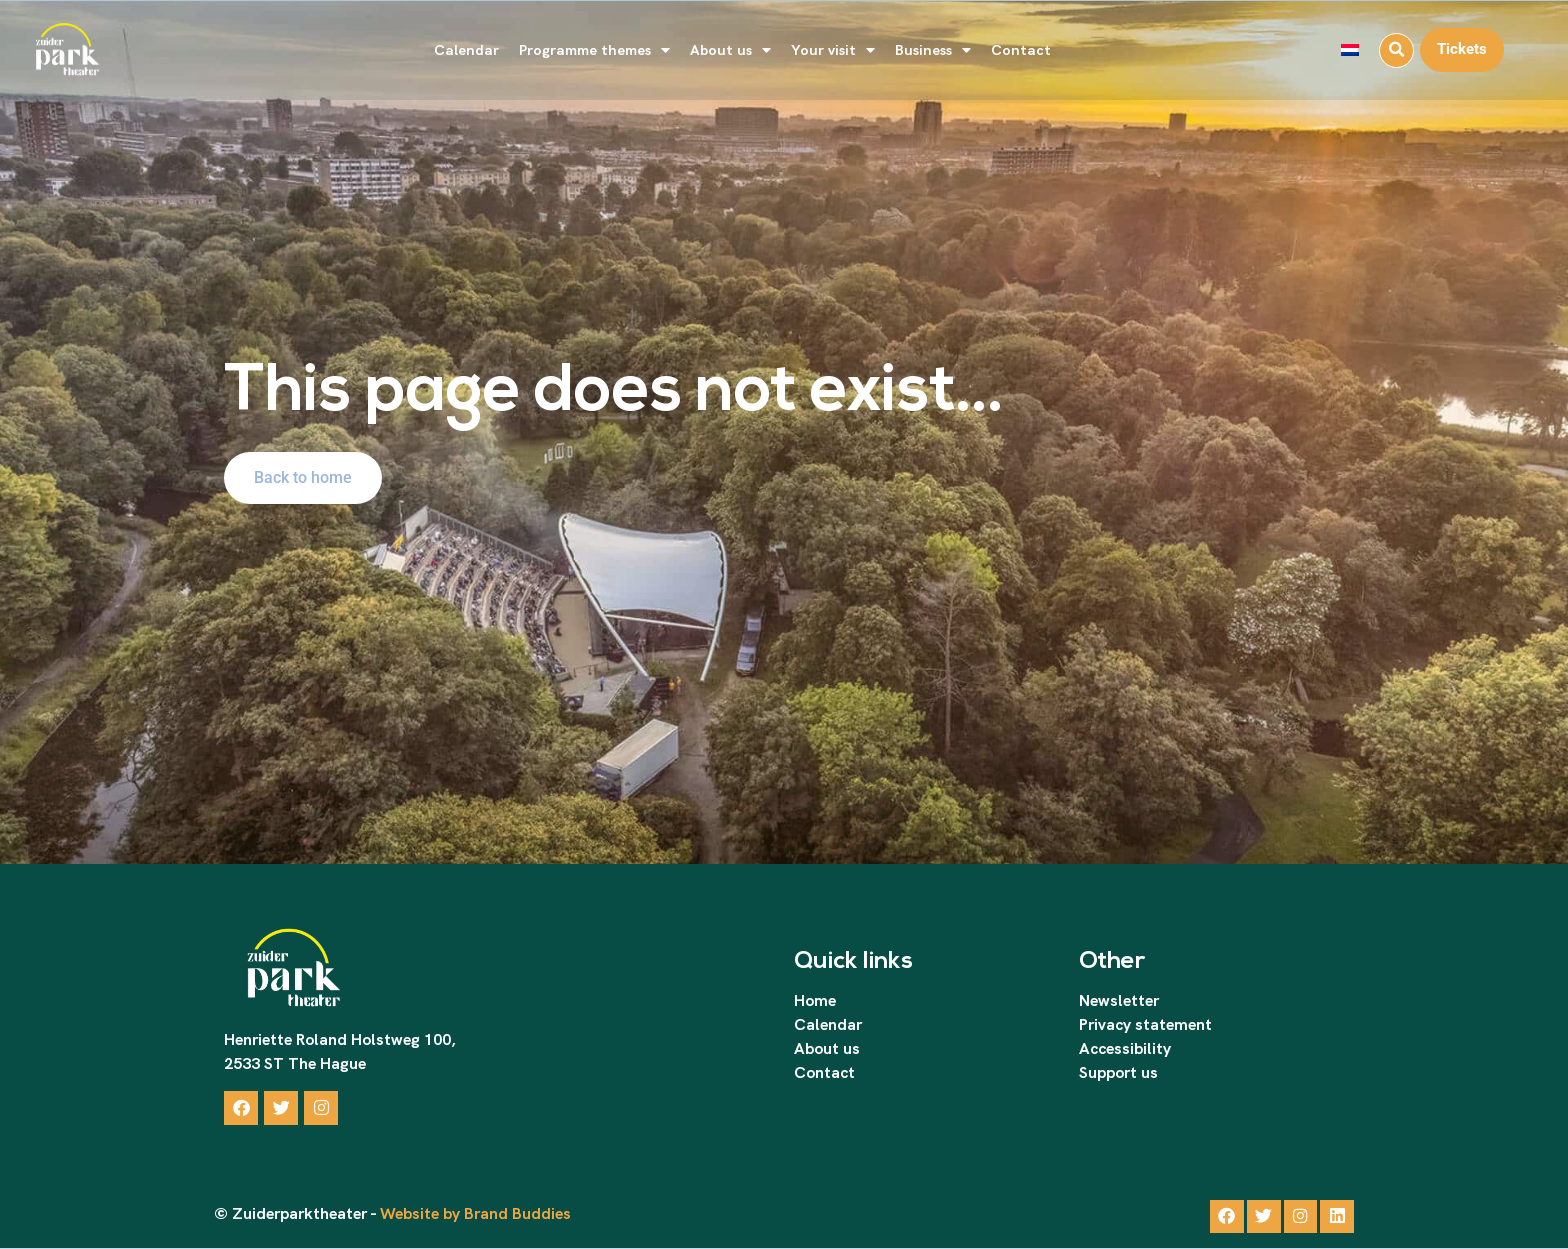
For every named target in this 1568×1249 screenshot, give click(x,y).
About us (730, 50)
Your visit (833, 50)
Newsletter (1119, 1000)
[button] (1396, 50)
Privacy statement (1145, 1024)
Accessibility (1125, 1048)
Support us (1118, 1072)
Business (933, 50)
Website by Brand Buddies (473, 1214)
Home (815, 1000)
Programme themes (594, 50)
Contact (1021, 49)
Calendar (466, 49)
